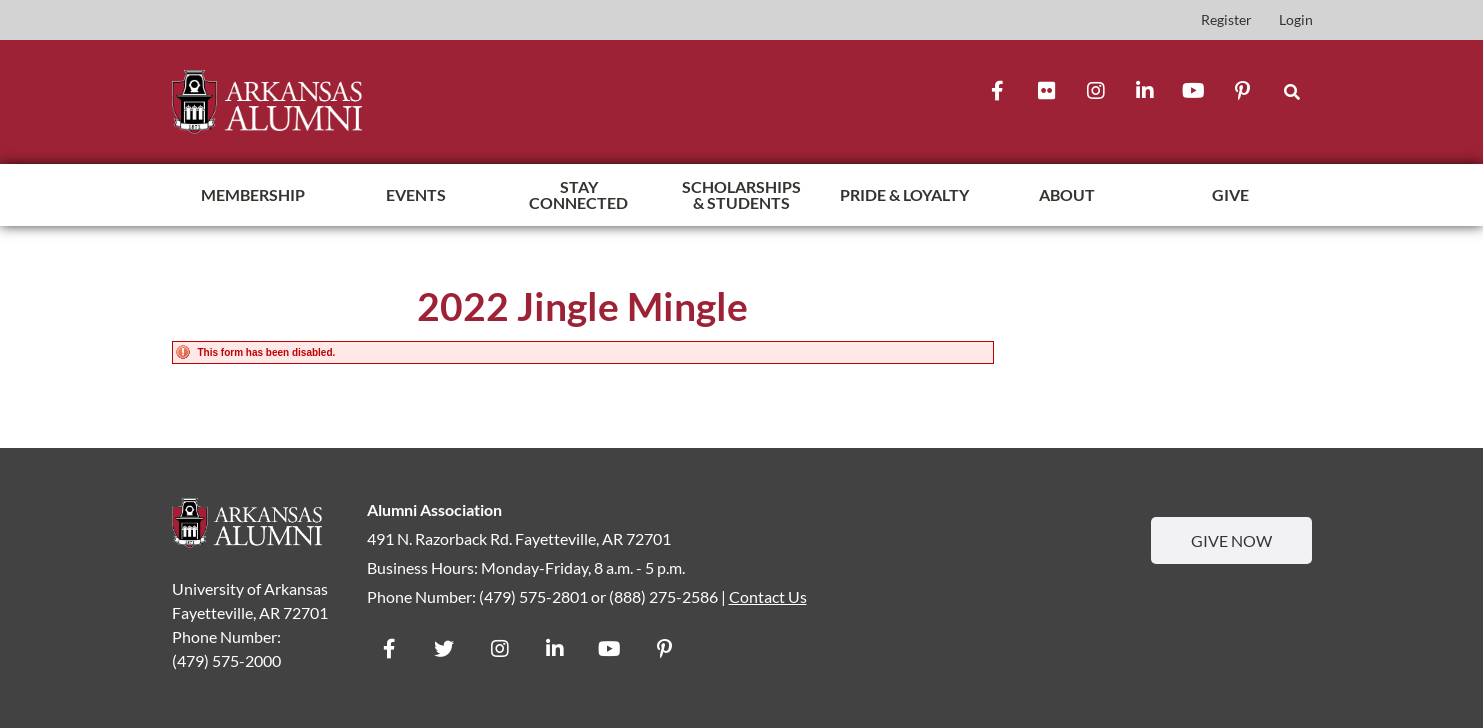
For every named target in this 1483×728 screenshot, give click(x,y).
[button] (1292, 90)
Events (416, 194)
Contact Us (768, 596)
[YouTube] (1194, 90)
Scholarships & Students (741, 194)
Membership (253, 194)
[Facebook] (998, 90)
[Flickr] (1047, 90)
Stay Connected (578, 194)
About (1067, 194)
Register (1226, 20)
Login (1296, 20)
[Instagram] (1096, 90)
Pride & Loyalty (904, 194)
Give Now (1231, 541)
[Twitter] (444, 646)
